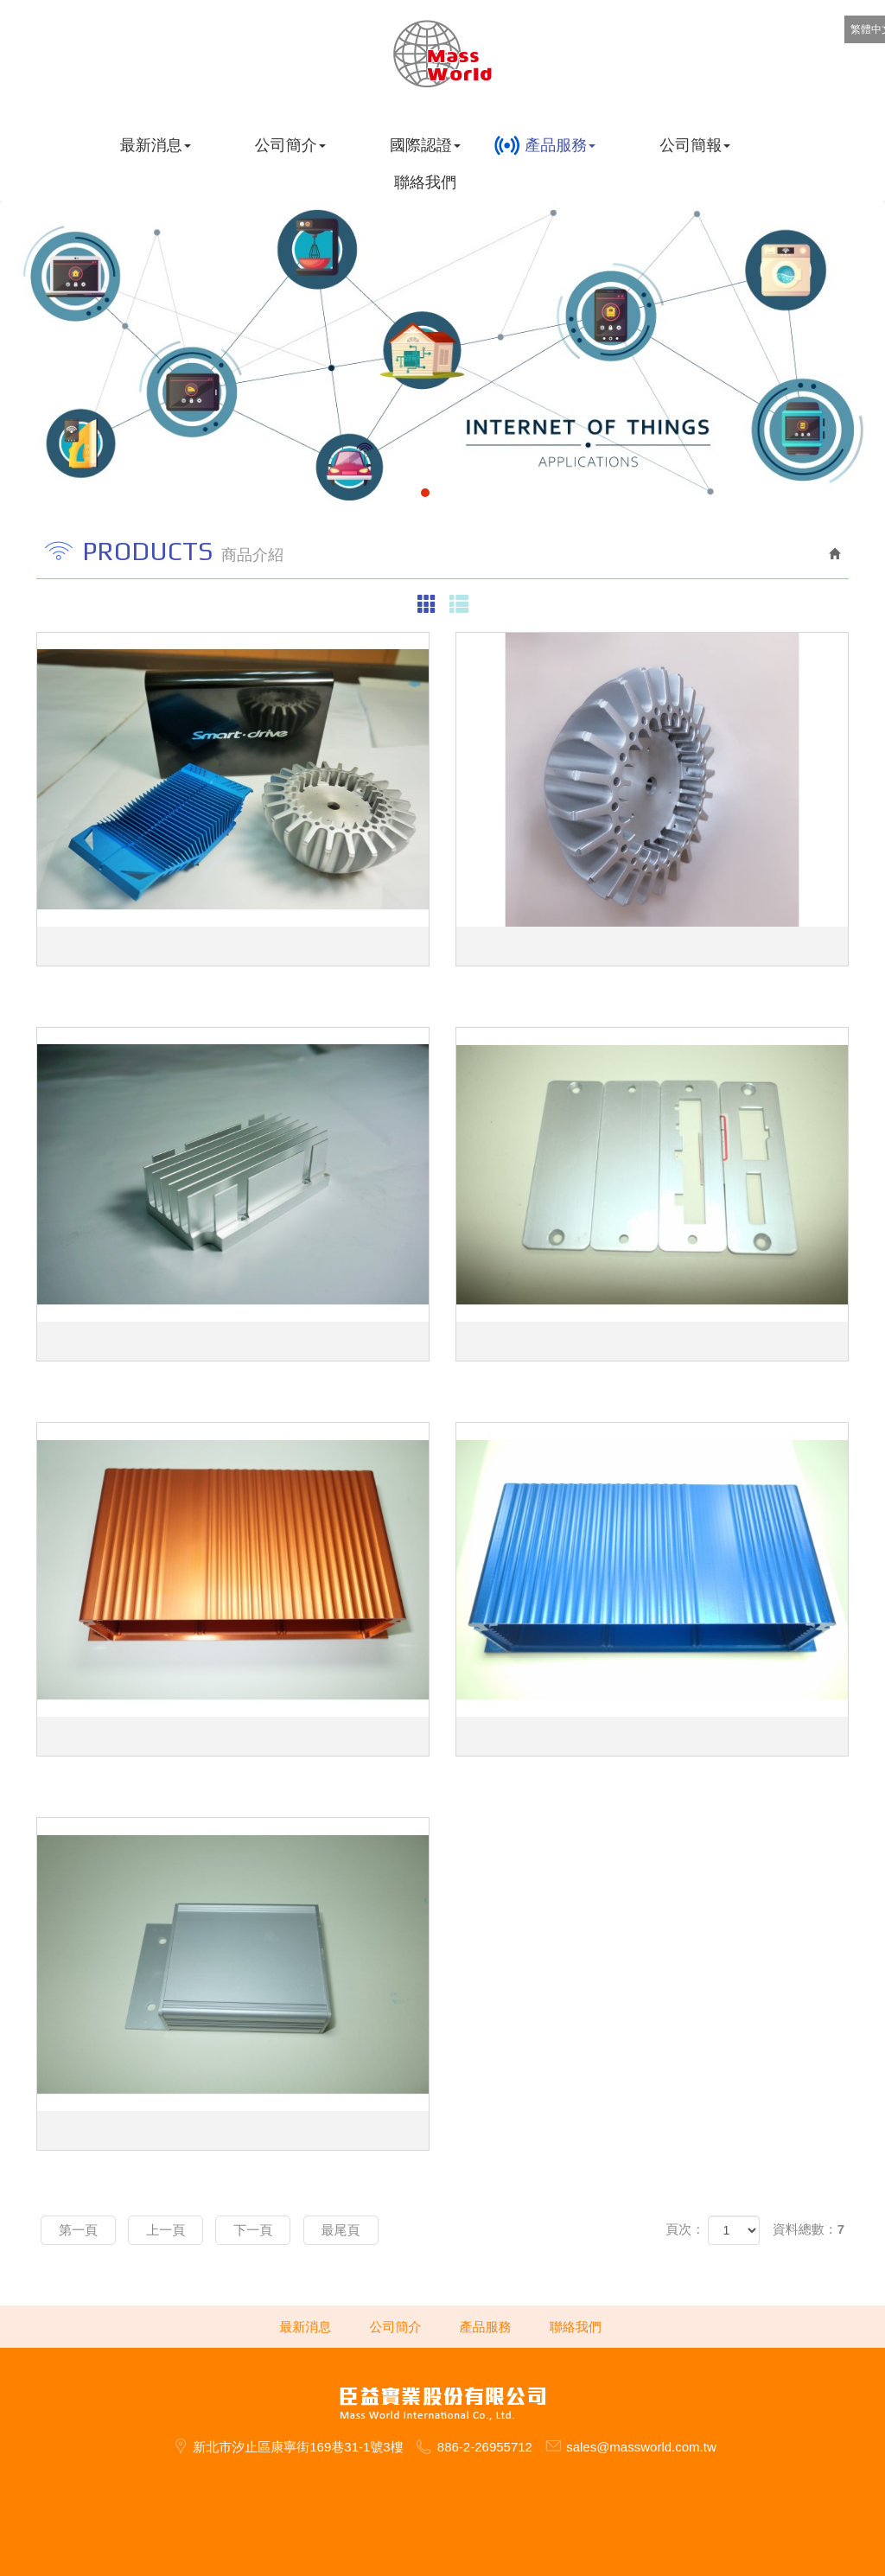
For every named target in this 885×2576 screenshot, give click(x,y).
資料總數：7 (808, 2229)
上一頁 (165, 2229)
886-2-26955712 (484, 2446)
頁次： (684, 2229)
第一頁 (78, 2229)
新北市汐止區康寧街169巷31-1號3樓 (298, 2446)
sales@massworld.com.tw (641, 2446)
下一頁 (252, 2229)
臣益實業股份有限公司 (443, 54)
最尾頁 (341, 2229)
